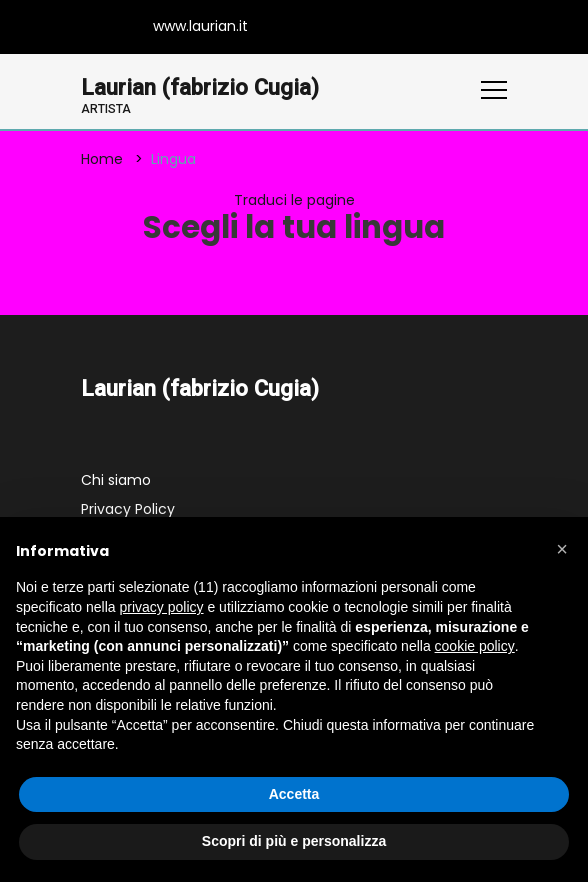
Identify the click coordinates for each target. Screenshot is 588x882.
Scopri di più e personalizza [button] (294, 841)
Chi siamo (116, 480)
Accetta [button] (294, 794)
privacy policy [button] (162, 607)
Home (102, 159)
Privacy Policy (128, 509)
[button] (562, 549)
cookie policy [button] (475, 646)
